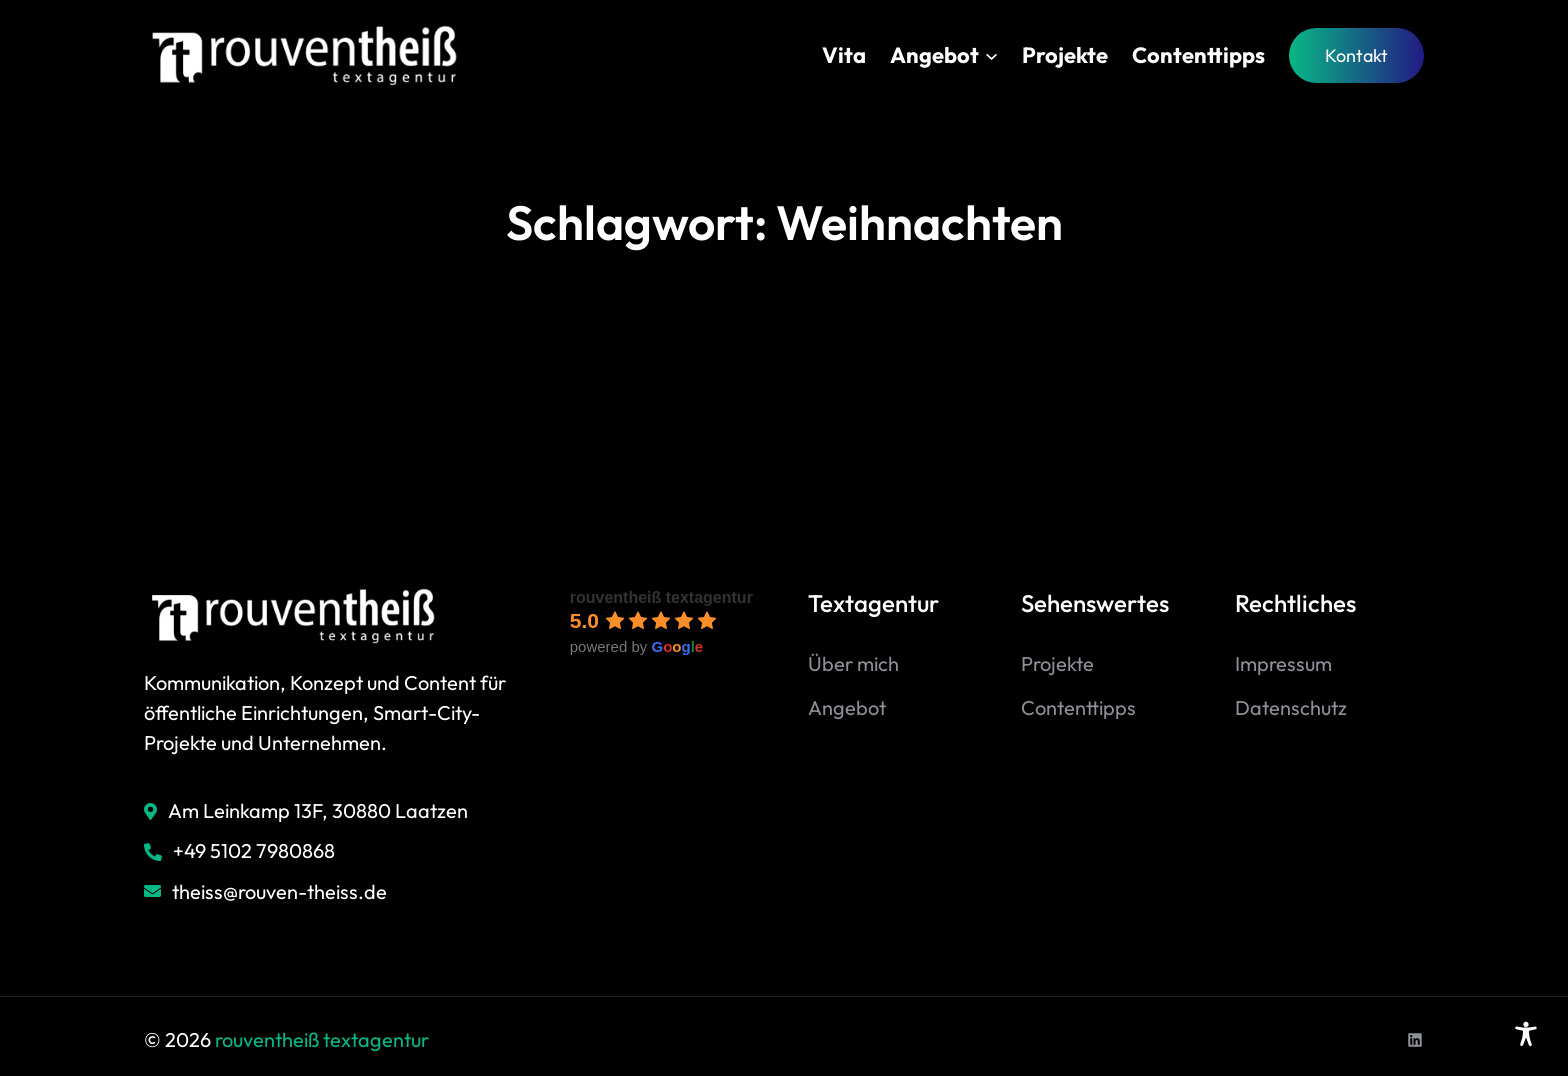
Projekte (1057, 663)
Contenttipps (1078, 707)
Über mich (853, 663)
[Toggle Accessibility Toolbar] (1526, 1034)
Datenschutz (1291, 707)
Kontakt (1356, 55)
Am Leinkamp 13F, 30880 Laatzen (318, 810)
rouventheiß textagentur (661, 597)
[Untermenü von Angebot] (991, 55)
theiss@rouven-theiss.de (279, 891)
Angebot (847, 707)
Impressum (1283, 663)
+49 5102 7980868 (254, 850)
